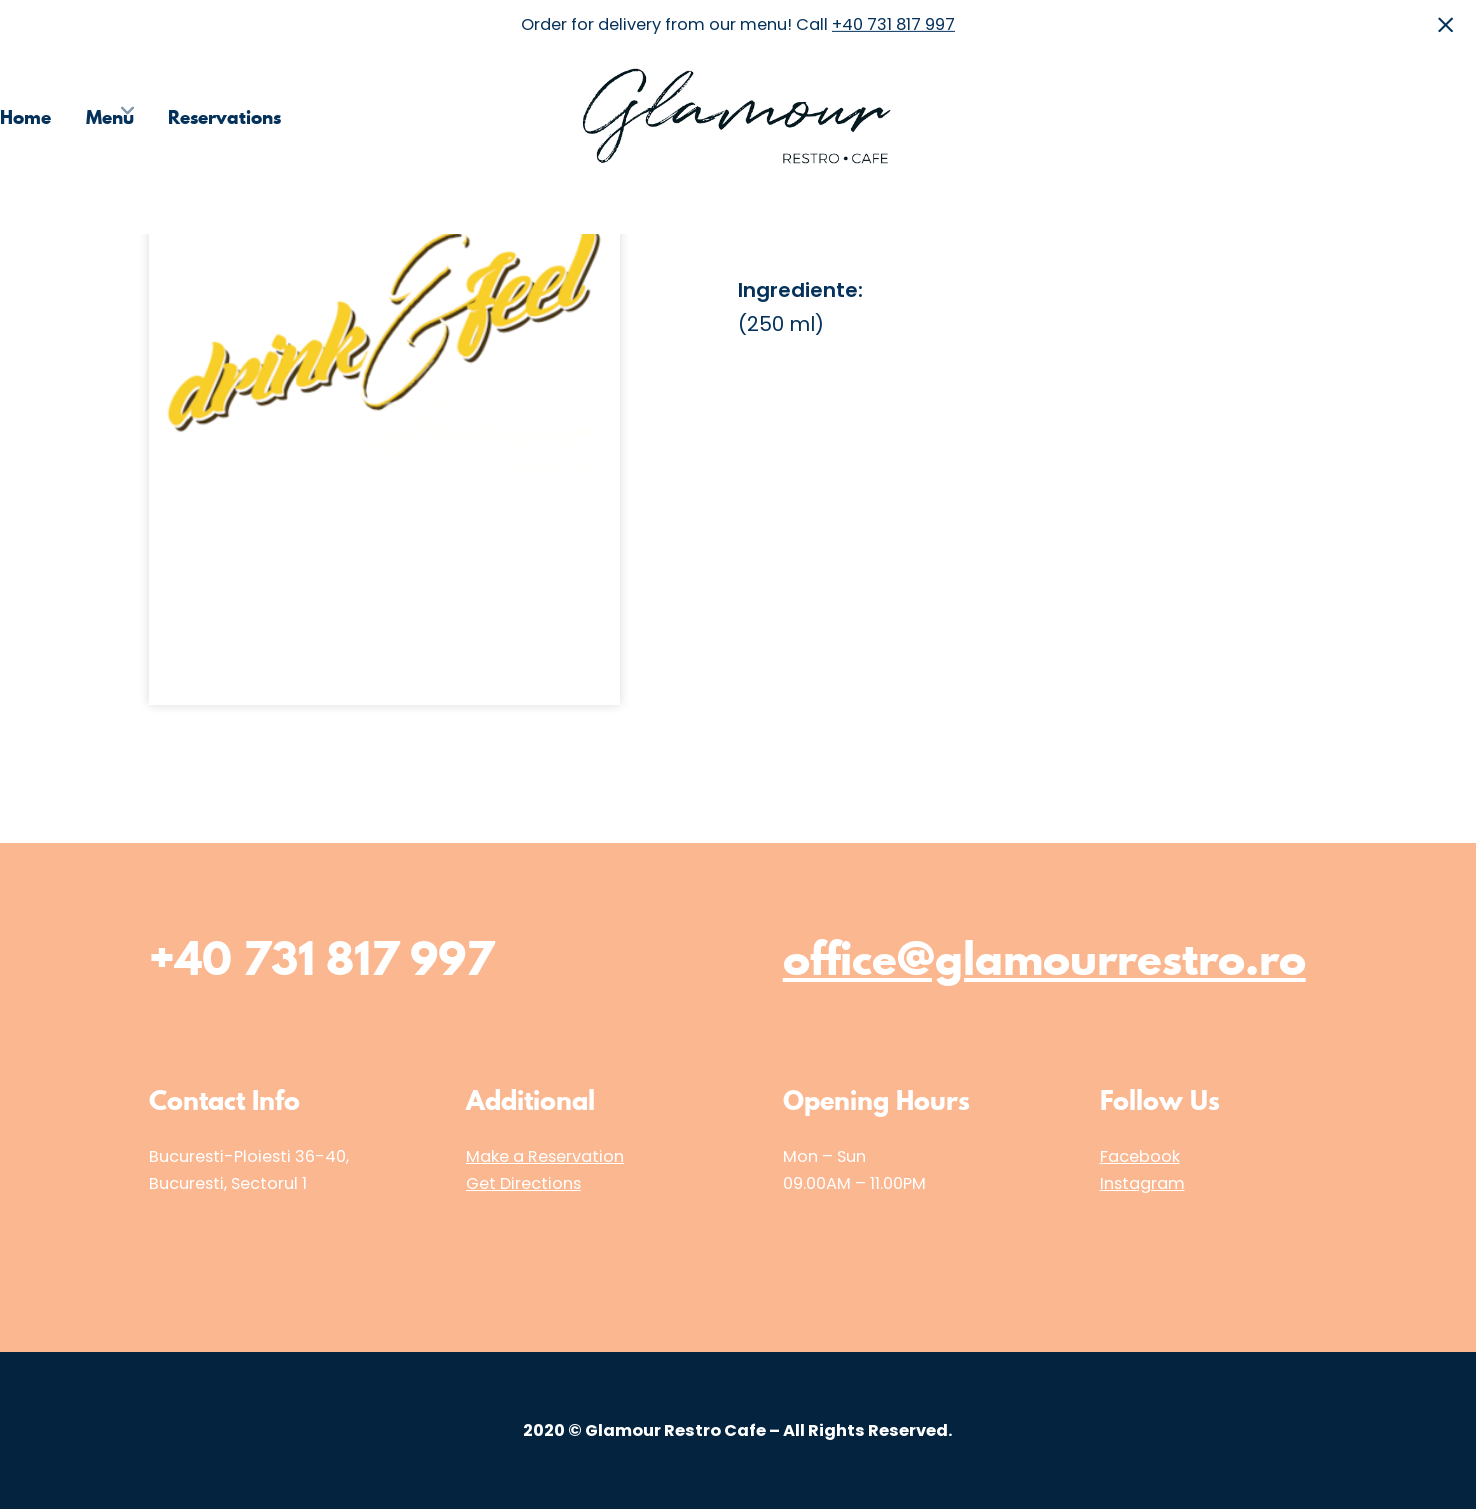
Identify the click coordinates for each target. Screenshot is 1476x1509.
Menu (110, 116)
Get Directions (523, 1183)
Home (25, 116)
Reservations (224, 116)
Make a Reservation (545, 1156)
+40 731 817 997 (893, 24)
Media (1344, 116)
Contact (1441, 116)
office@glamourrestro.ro (1044, 958)
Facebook (1140, 1156)
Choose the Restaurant (1183, 116)
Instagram (1142, 1183)
